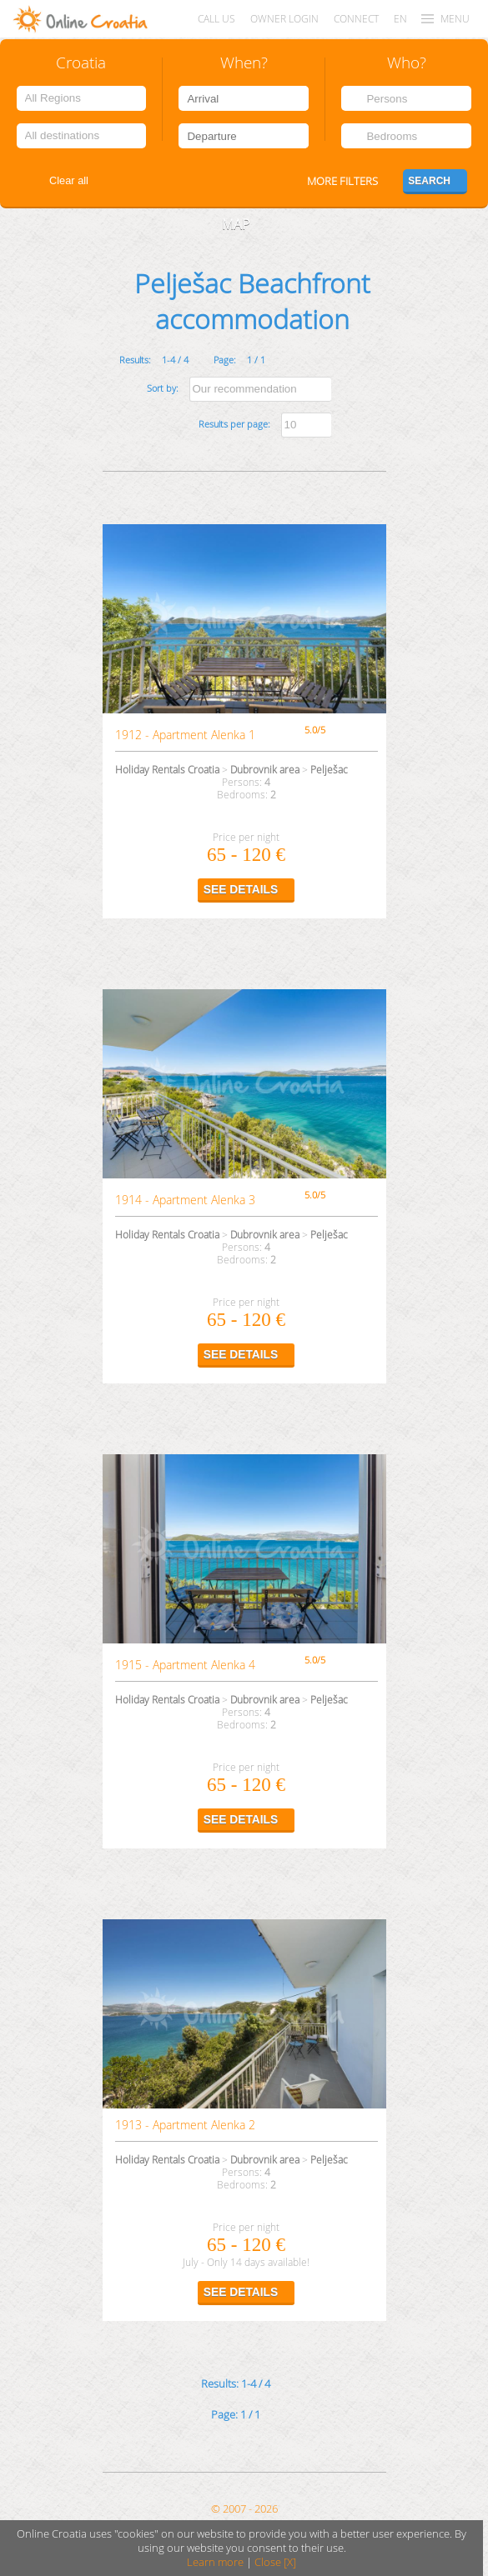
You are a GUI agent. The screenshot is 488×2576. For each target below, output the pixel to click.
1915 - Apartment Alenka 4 (185, 1665)
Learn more (215, 2562)
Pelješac (329, 769)
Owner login (284, 19)
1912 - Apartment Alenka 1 (185, 735)
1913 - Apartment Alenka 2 (185, 2125)
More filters (342, 181)
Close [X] (275, 2562)
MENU (455, 19)
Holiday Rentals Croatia (167, 769)
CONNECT (356, 19)
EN (400, 19)
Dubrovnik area (264, 769)
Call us (216, 19)
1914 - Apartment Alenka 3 (185, 1200)
